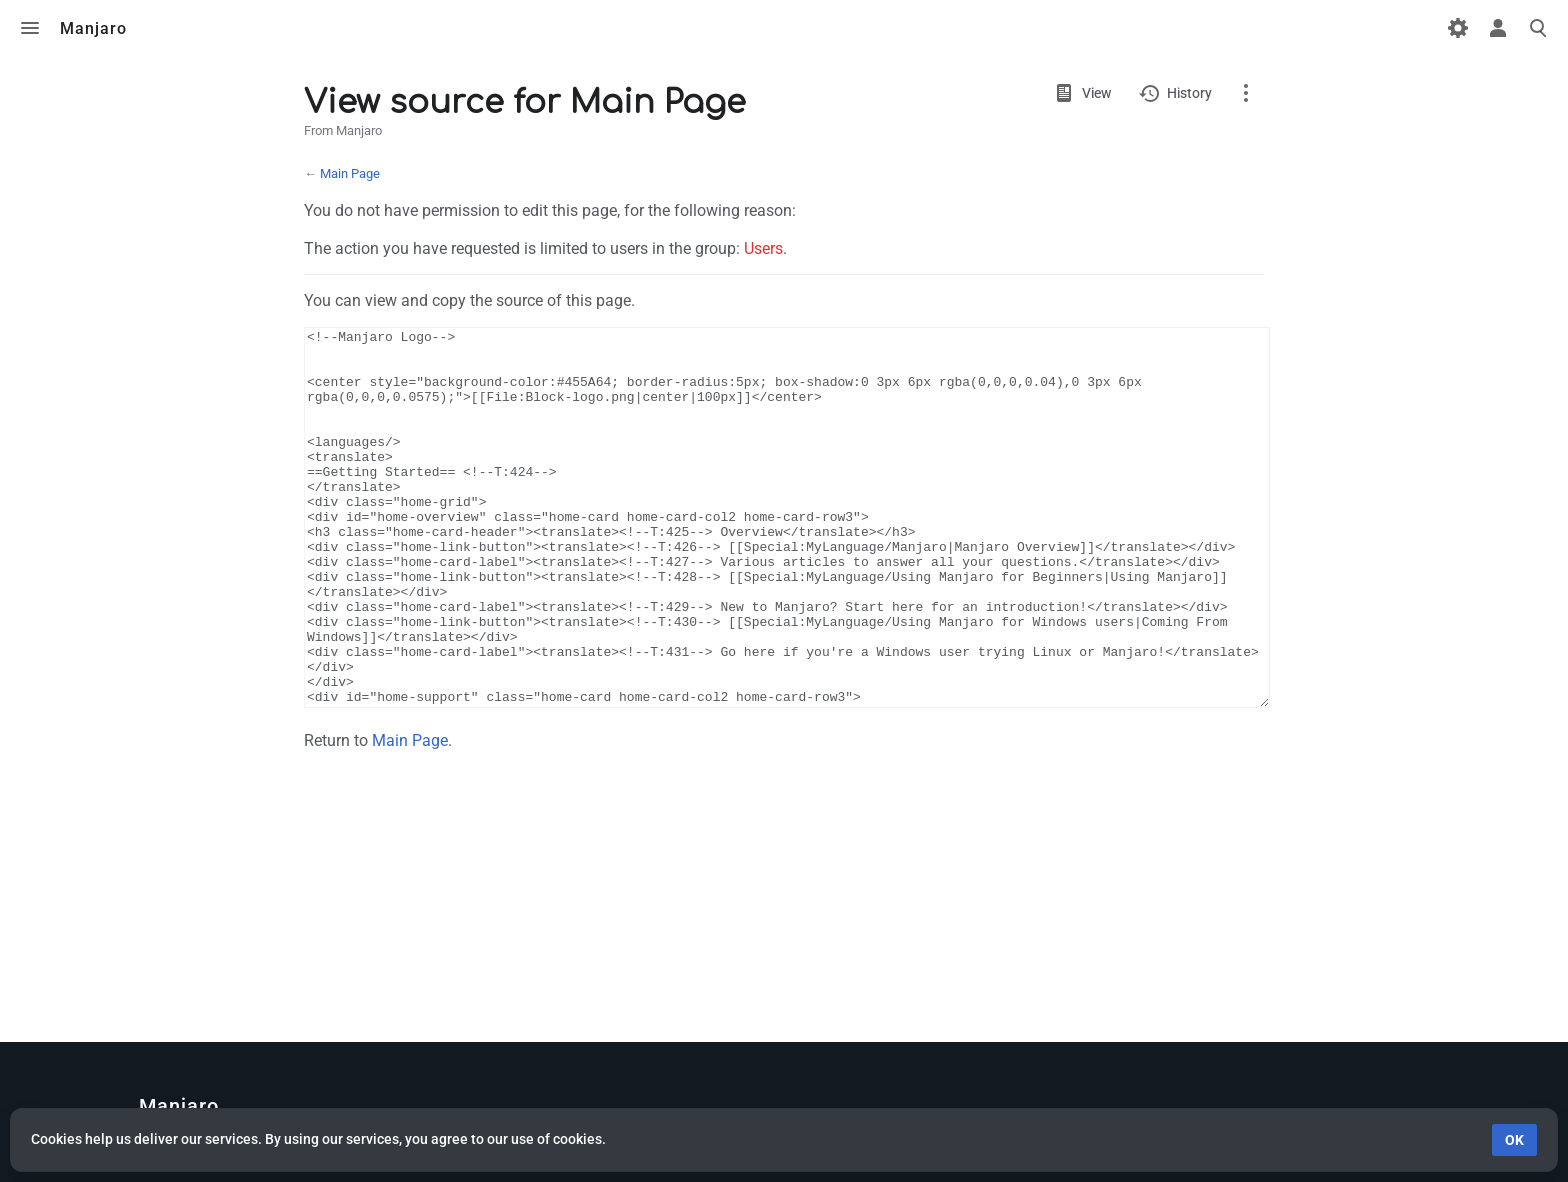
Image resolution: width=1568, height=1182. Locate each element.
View (1096, 93)
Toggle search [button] (1538, 28)
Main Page (350, 173)
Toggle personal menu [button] (1498, 28)
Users (763, 248)
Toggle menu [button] (30, 28)
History (1189, 93)
